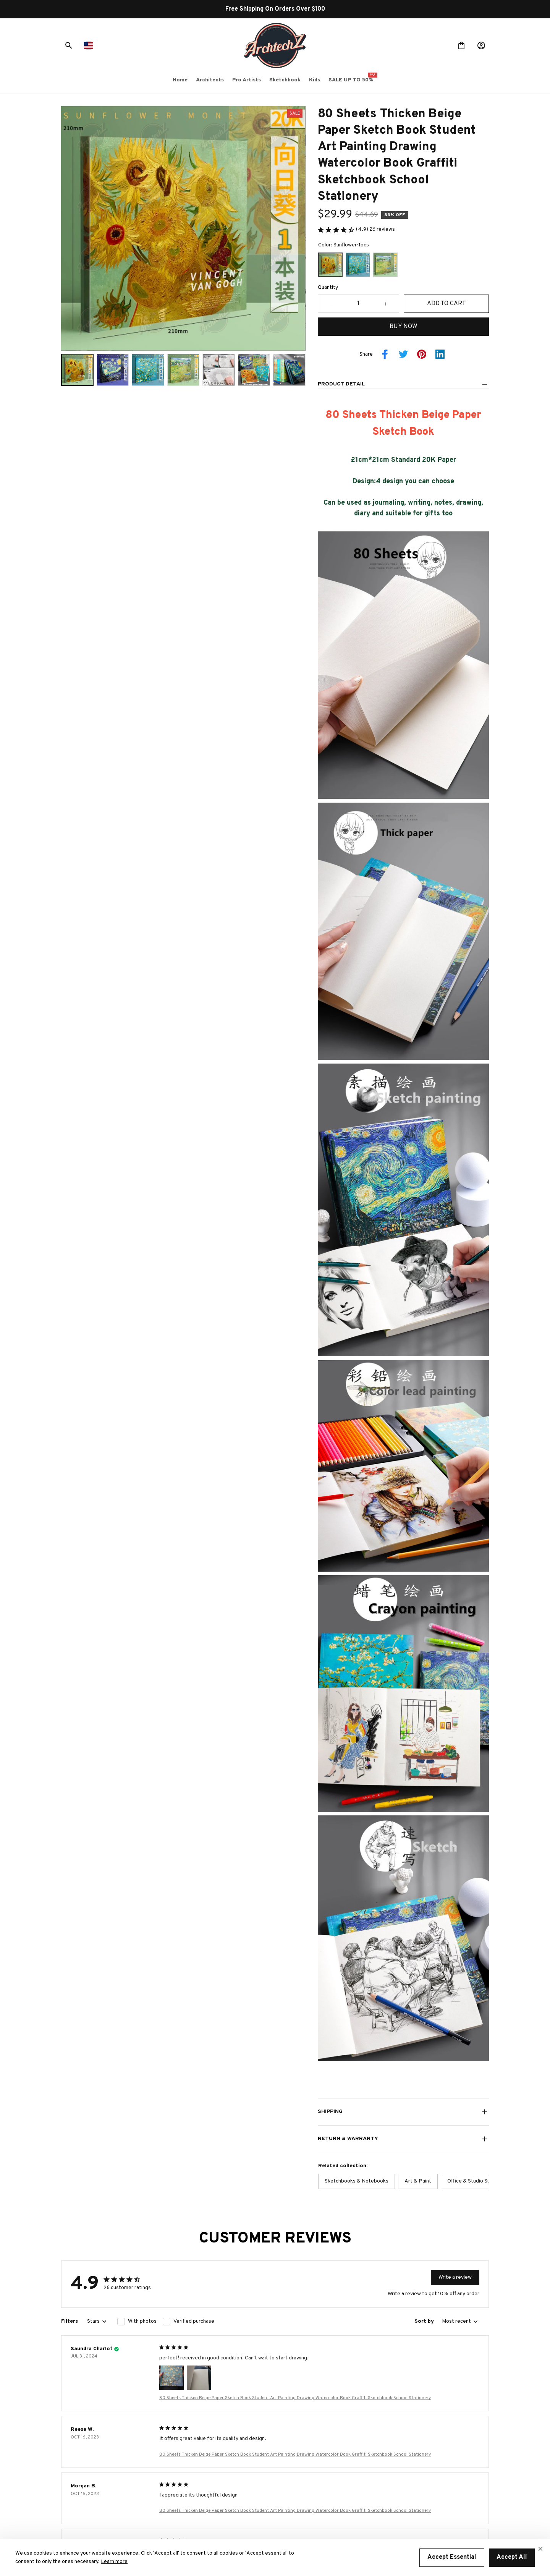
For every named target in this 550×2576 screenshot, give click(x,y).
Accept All (512, 2557)
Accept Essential (451, 2557)
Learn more (114, 2561)
